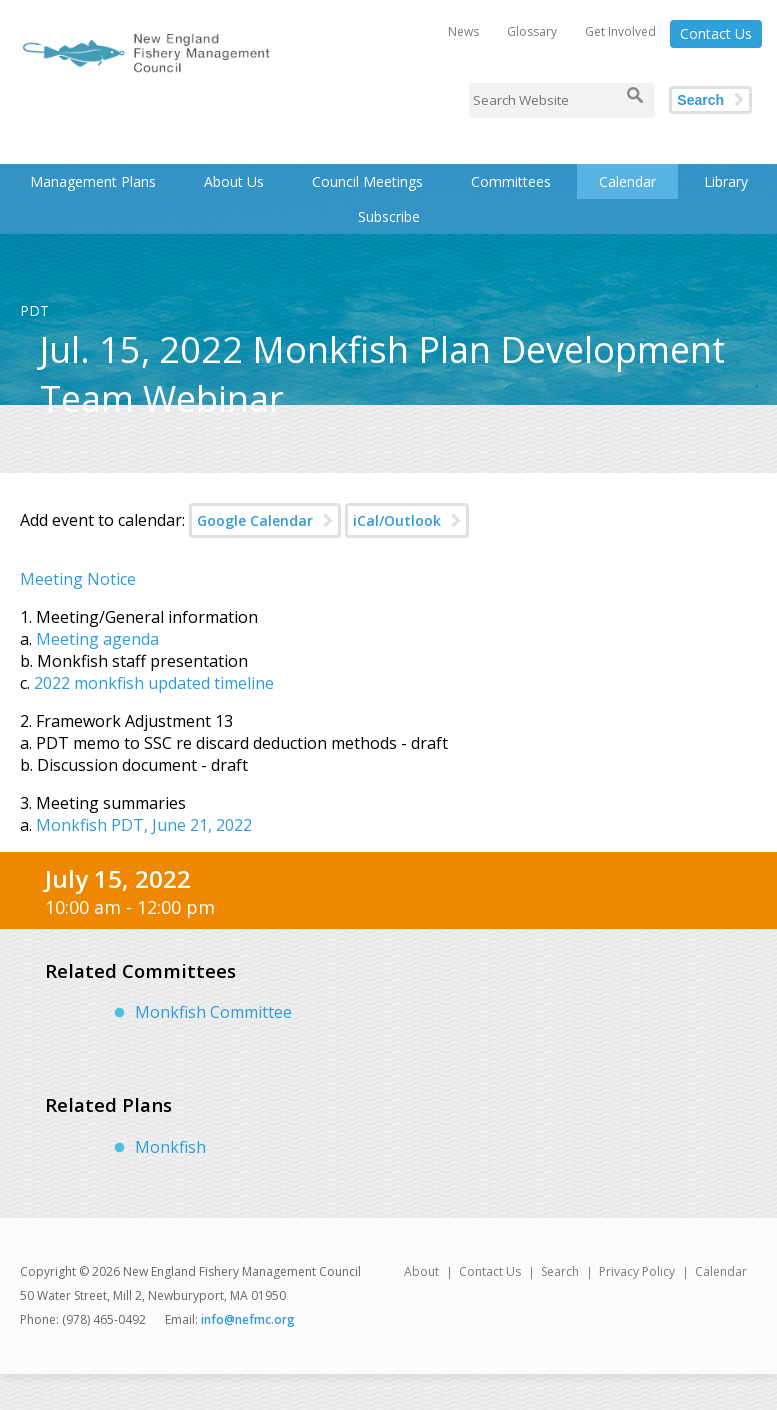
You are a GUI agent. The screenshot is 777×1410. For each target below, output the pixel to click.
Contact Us (716, 33)
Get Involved (620, 31)
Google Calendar (255, 520)
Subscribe (389, 216)
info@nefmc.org (248, 1319)
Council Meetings (367, 181)
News (463, 31)
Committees (511, 181)
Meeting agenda (97, 639)
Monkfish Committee (213, 1012)
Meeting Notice (78, 579)
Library (726, 181)
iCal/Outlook (397, 520)
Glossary (532, 31)
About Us (234, 181)
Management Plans (93, 181)
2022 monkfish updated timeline (154, 683)
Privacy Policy (637, 1271)
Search (700, 100)
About (421, 1271)
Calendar (627, 181)
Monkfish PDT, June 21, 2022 (144, 825)
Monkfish (170, 1147)
